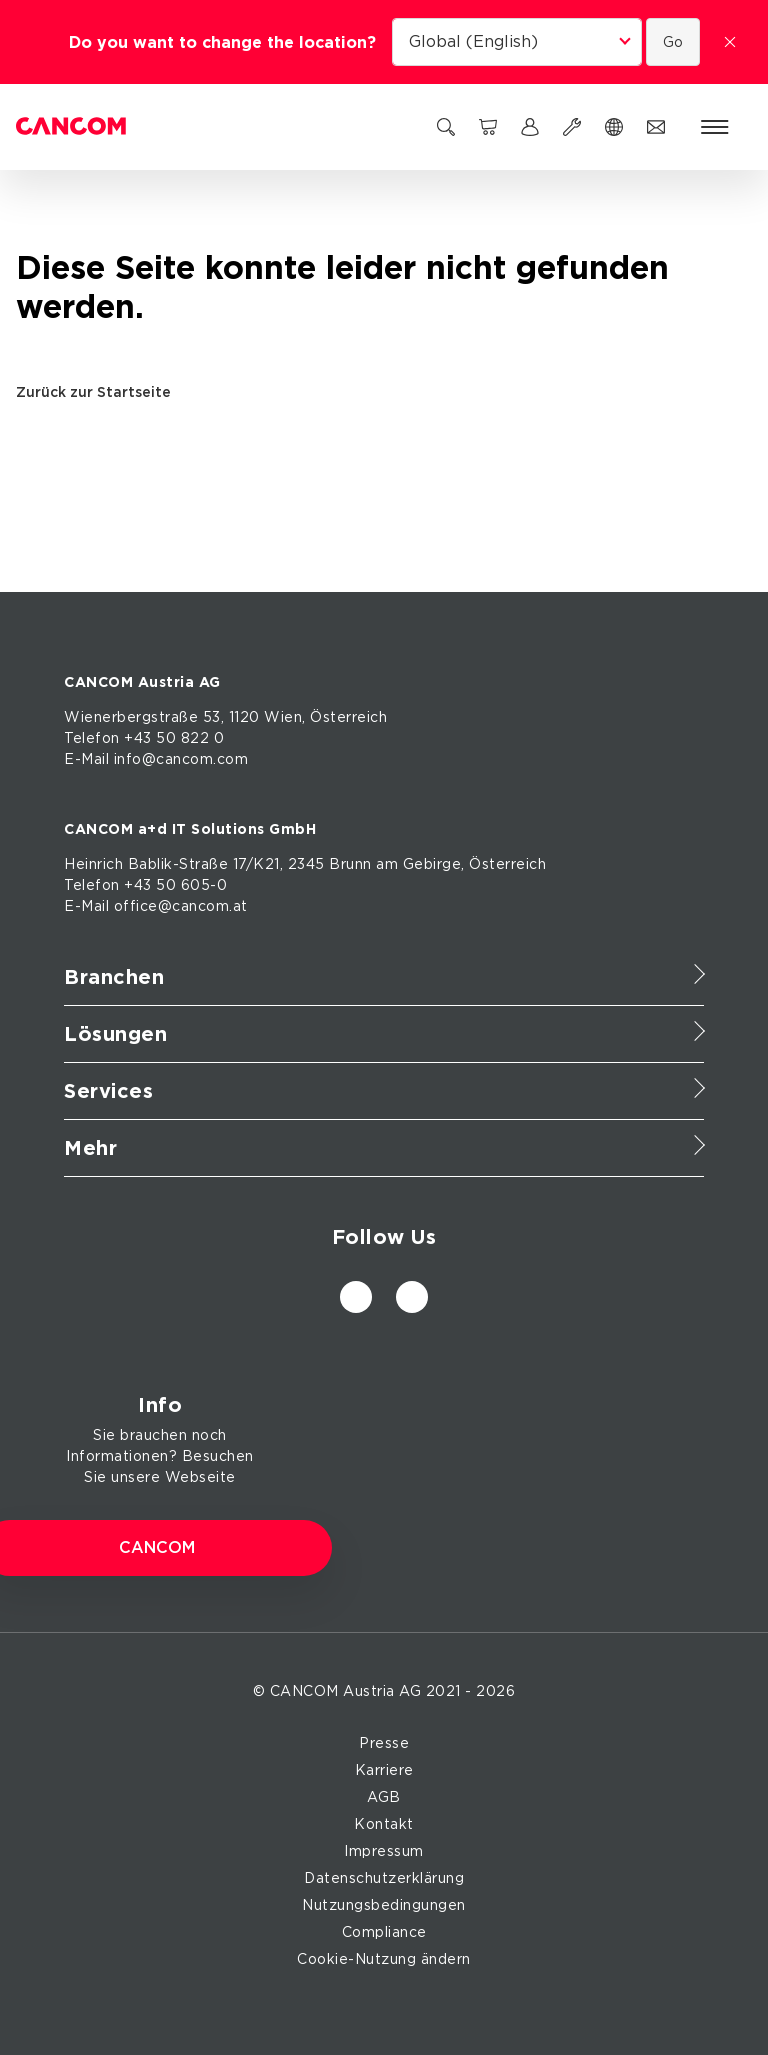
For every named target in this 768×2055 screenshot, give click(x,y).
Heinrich (93, 864)
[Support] (572, 127)
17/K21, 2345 (279, 864)
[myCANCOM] (530, 127)
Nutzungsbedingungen (384, 1905)
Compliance (384, 1932)
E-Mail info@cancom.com (156, 759)
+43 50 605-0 (175, 885)
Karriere (384, 1770)
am (387, 864)
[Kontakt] (656, 127)
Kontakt (384, 1824)
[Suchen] (446, 127)
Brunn (350, 864)
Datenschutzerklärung (384, 1878)
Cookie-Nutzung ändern (384, 1959)
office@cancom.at (181, 906)
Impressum (384, 1851)
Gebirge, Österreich (475, 864)
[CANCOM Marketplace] (488, 127)
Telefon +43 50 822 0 (144, 738)
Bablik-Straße (178, 864)
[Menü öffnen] (714, 127)
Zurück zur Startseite (100, 392)
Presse (384, 1743)
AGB (384, 1797)
